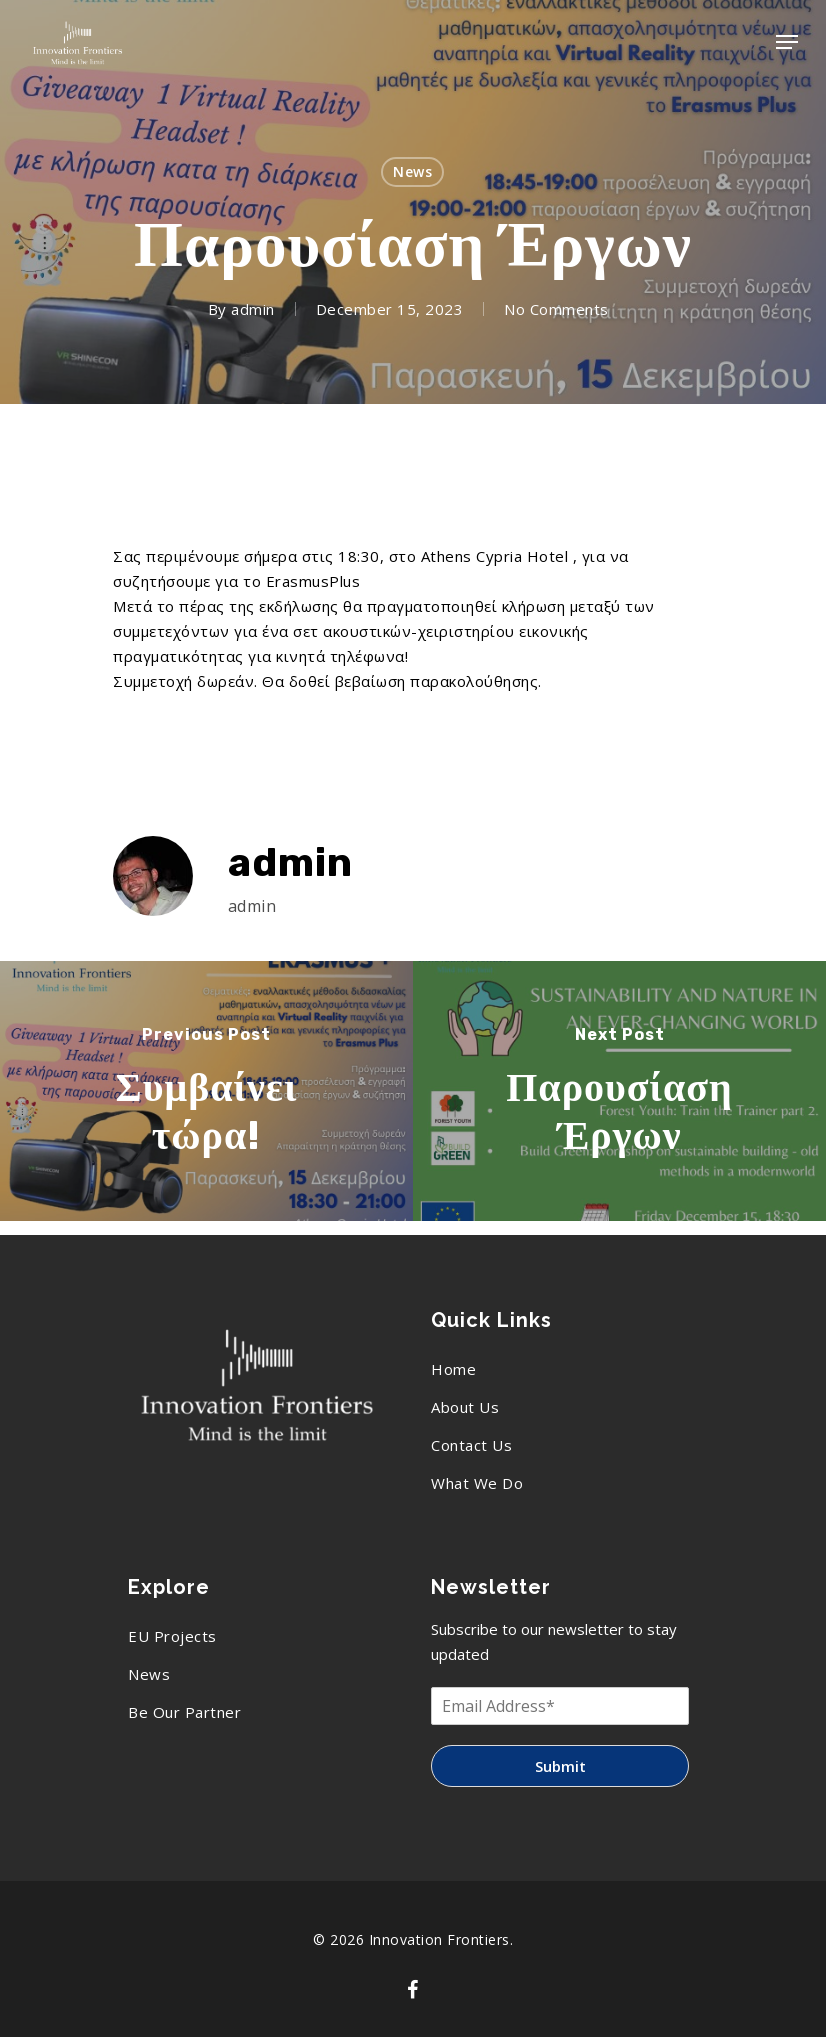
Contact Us (471, 1445)
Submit (560, 1766)
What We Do (477, 1483)
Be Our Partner (184, 1712)
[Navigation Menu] (787, 42)
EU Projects (172, 1636)
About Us (465, 1407)
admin (253, 309)
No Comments (556, 309)
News (412, 171)
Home (453, 1369)
